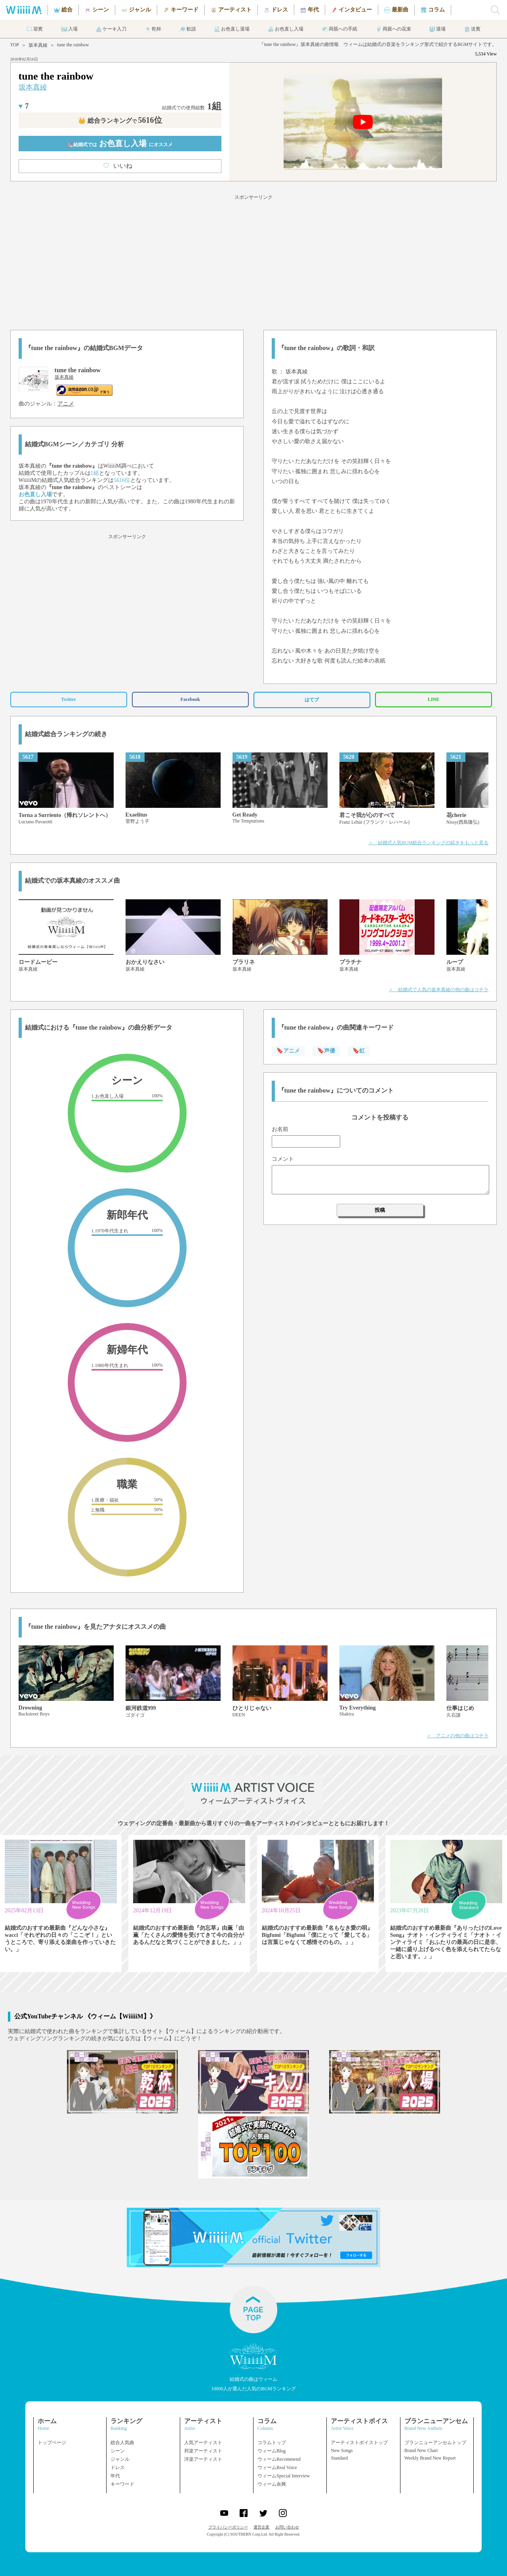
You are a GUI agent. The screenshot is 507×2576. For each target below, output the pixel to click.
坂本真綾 (38, 45)
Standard (339, 2458)
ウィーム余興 (271, 2484)
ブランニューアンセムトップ (435, 2442)
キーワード (122, 2484)
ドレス (118, 2467)
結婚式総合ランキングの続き (66, 734)
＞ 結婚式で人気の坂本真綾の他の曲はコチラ (438, 989)
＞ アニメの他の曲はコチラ (457, 1735)
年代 (115, 2476)
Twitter (68, 699)
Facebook (190, 699)
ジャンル (120, 2459)
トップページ (52, 2442)
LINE (433, 699)
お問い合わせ (287, 2527)
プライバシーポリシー (228, 2527)
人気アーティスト (203, 2442)
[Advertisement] (253, 261)
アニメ (65, 404)
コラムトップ (271, 2442)
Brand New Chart (421, 2450)
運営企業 (261, 2527)
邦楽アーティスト (203, 2451)
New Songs (342, 2450)
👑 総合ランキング (120, 120)
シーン (118, 2451)
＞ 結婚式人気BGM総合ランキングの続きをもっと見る (428, 842)
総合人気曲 (122, 2442)
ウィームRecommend (279, 2459)
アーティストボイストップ (359, 2442)
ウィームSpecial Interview (283, 2476)
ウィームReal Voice (277, 2467)
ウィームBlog (271, 2451)
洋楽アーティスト (203, 2459)
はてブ (312, 700)
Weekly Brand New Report (430, 2458)
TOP (14, 45)
